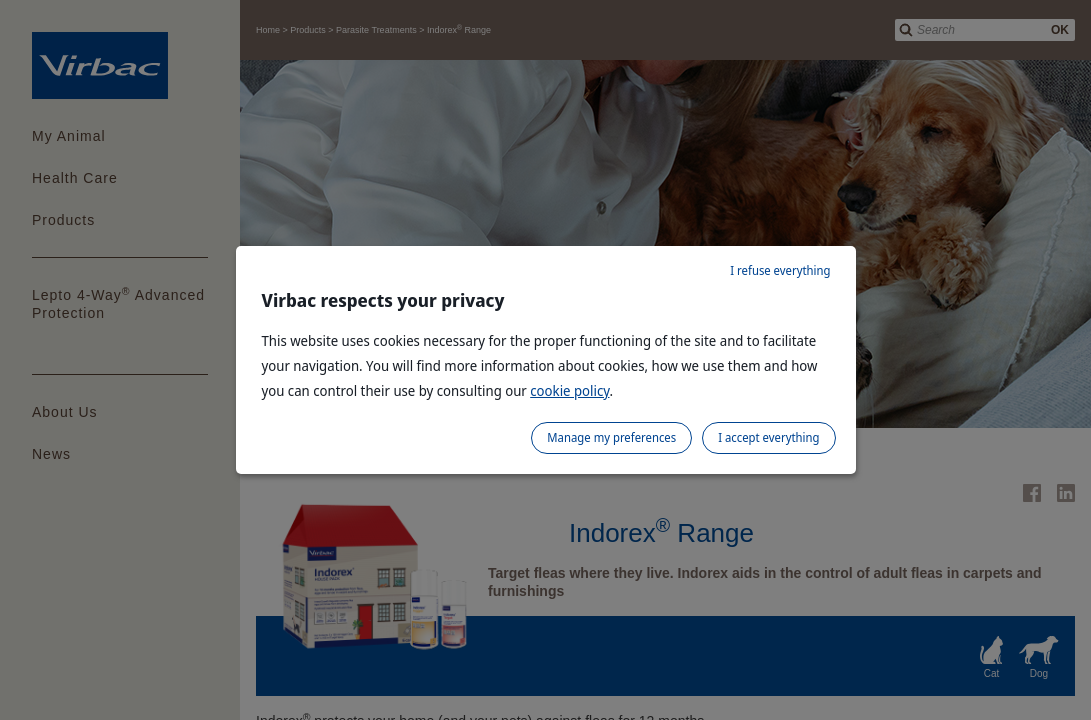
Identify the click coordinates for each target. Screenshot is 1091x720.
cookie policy (569, 390)
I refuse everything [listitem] (780, 270)
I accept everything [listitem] (768, 437)
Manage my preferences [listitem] (611, 437)
